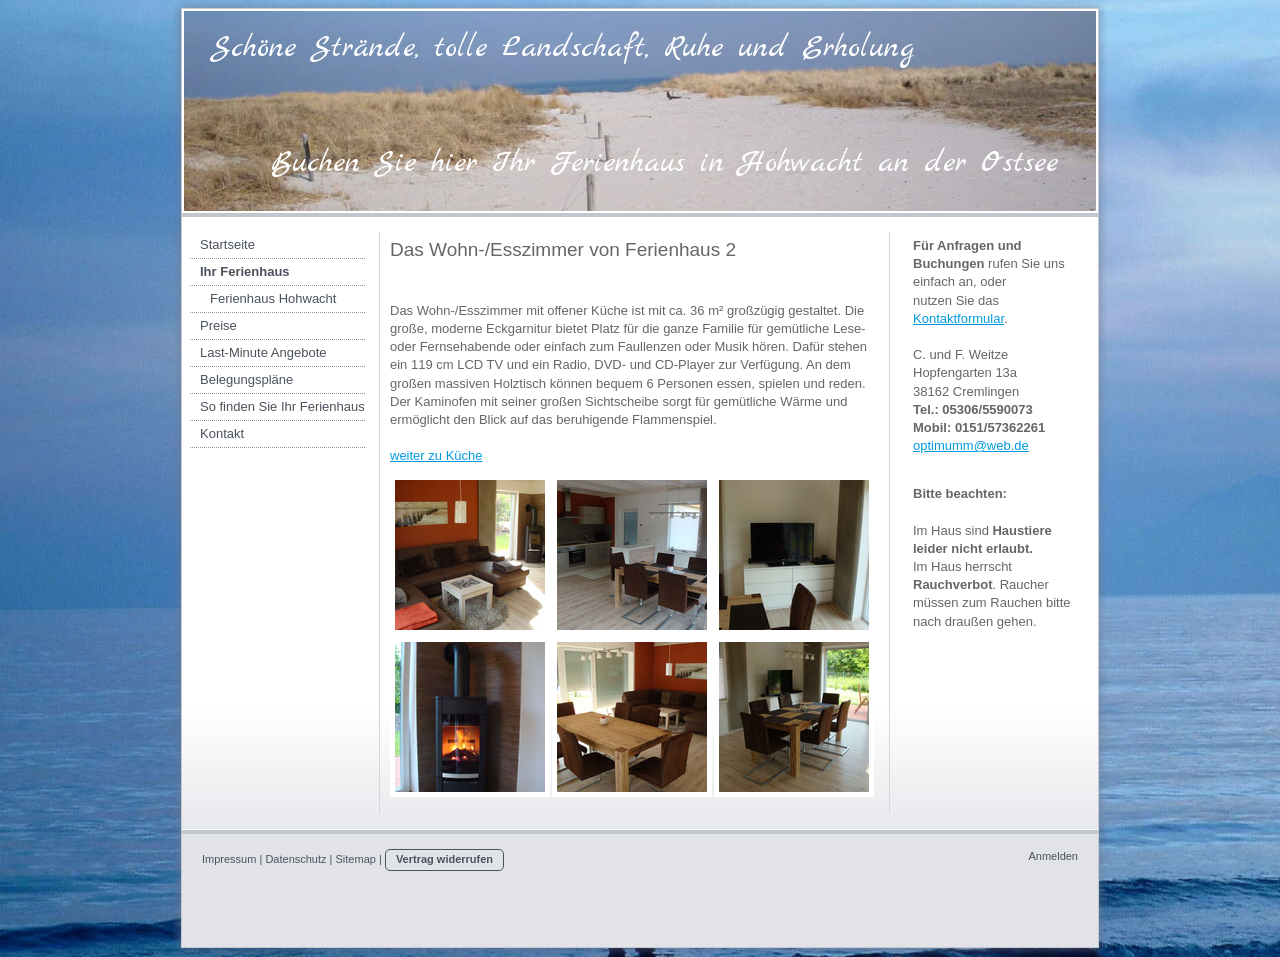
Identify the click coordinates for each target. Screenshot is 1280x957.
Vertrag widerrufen (444, 859)
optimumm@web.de (971, 445)
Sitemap (356, 859)
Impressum (229, 859)
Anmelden (1053, 856)
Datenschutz (295, 859)
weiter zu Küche (436, 455)
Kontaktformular (958, 318)
